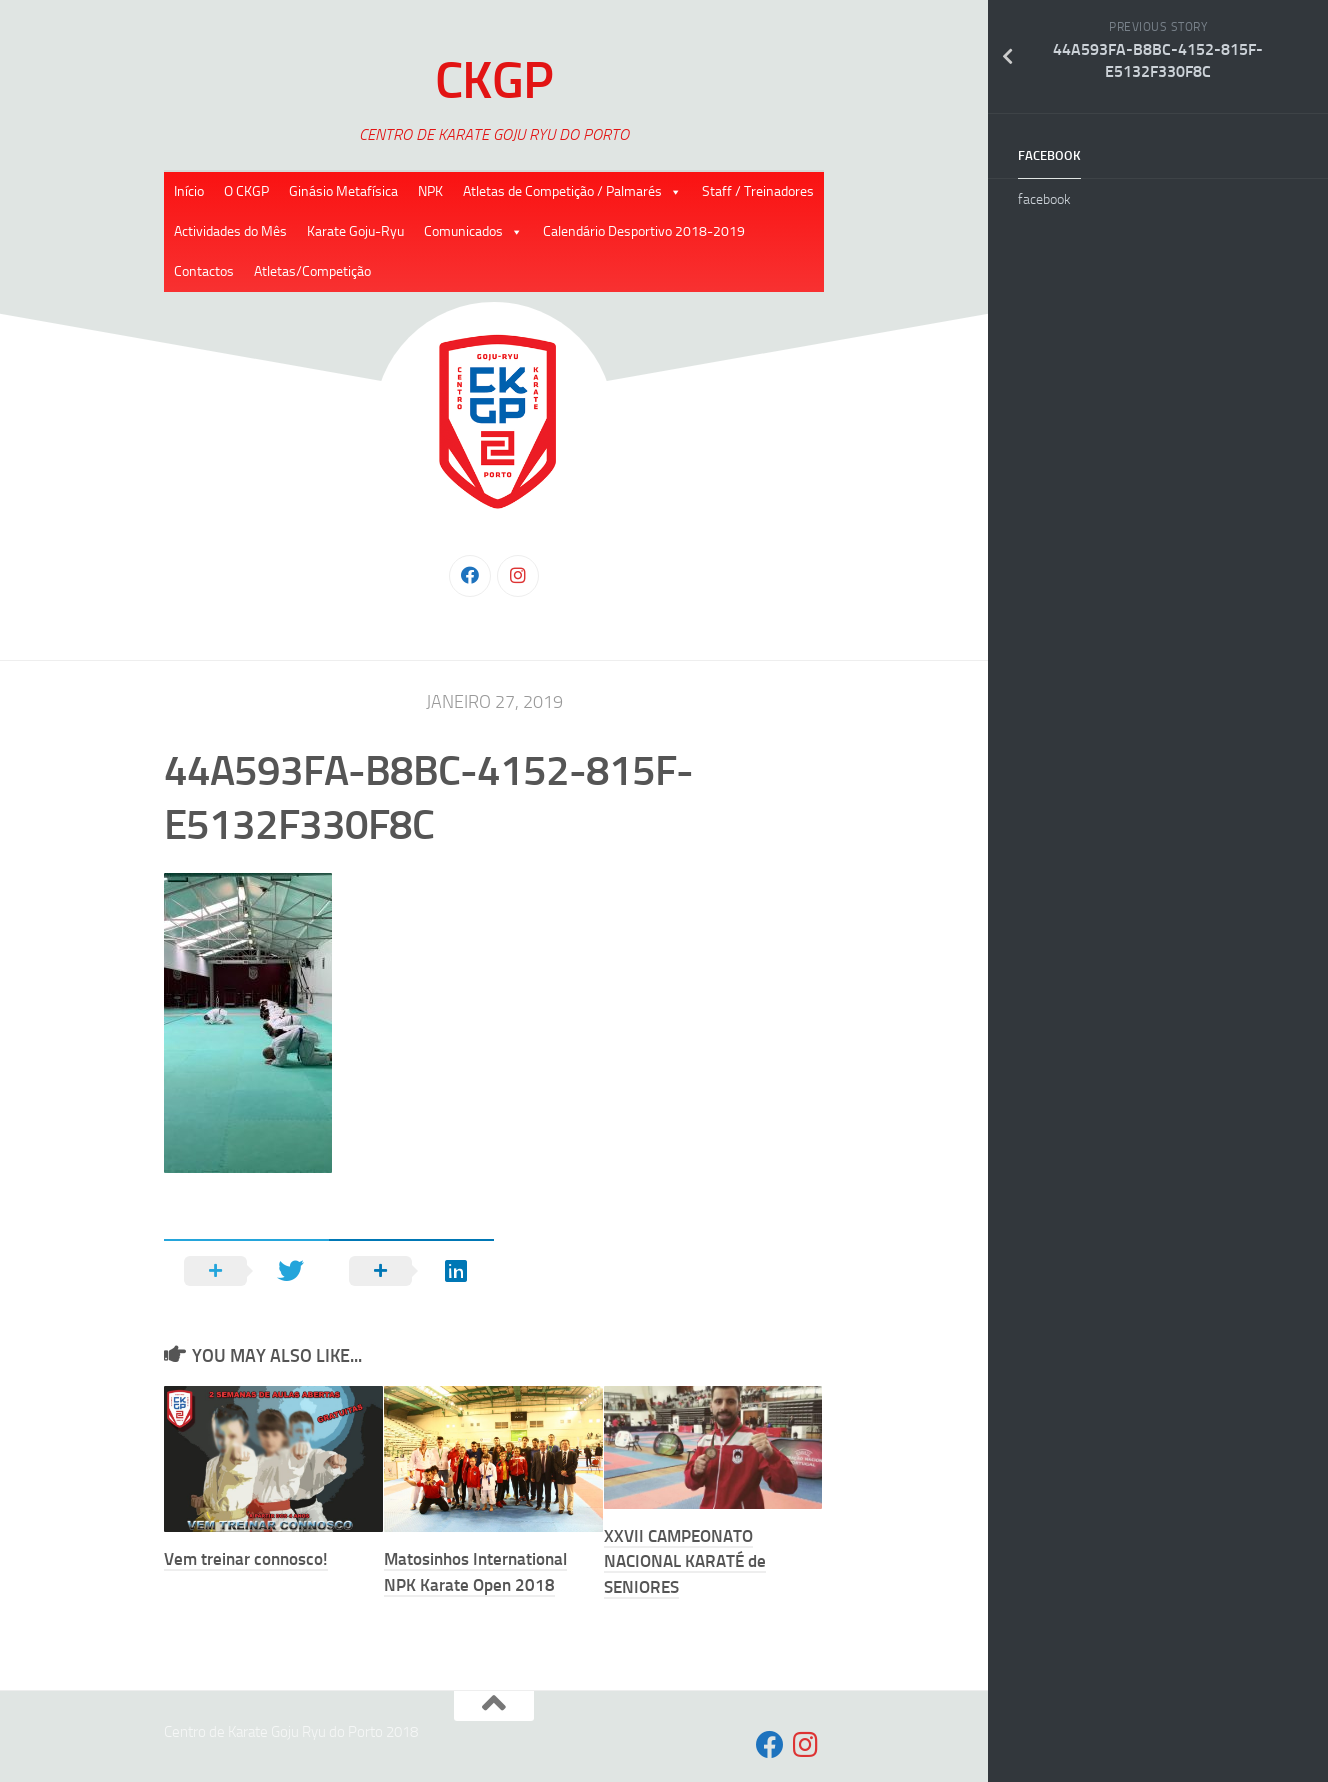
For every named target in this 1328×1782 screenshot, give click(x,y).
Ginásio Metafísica (343, 191)
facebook (1049, 155)
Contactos (204, 271)
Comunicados (463, 231)
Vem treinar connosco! (246, 1559)
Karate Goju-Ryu (355, 231)
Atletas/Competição (312, 271)
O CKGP (246, 191)
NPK (430, 191)
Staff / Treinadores (758, 191)
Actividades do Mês (230, 231)
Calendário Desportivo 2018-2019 (644, 231)
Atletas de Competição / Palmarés (562, 191)
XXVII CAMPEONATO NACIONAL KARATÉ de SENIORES (685, 1561)
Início (189, 191)
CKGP (494, 80)
